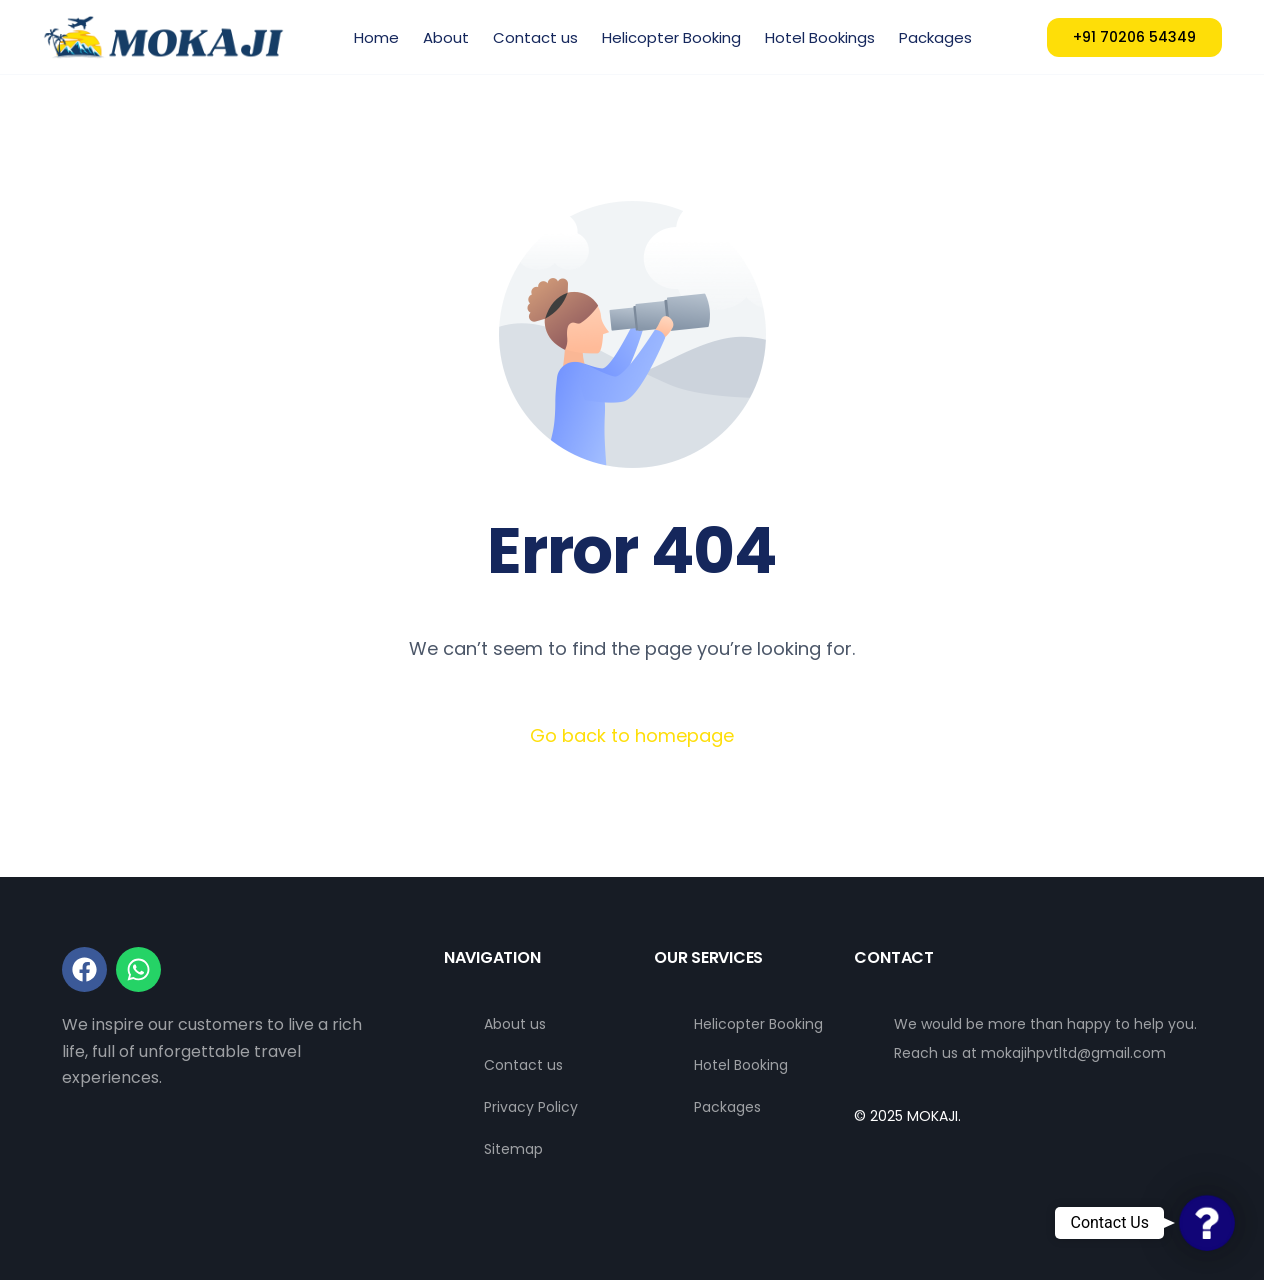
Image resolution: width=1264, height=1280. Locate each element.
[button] (1206, 1222)
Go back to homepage (632, 735)
